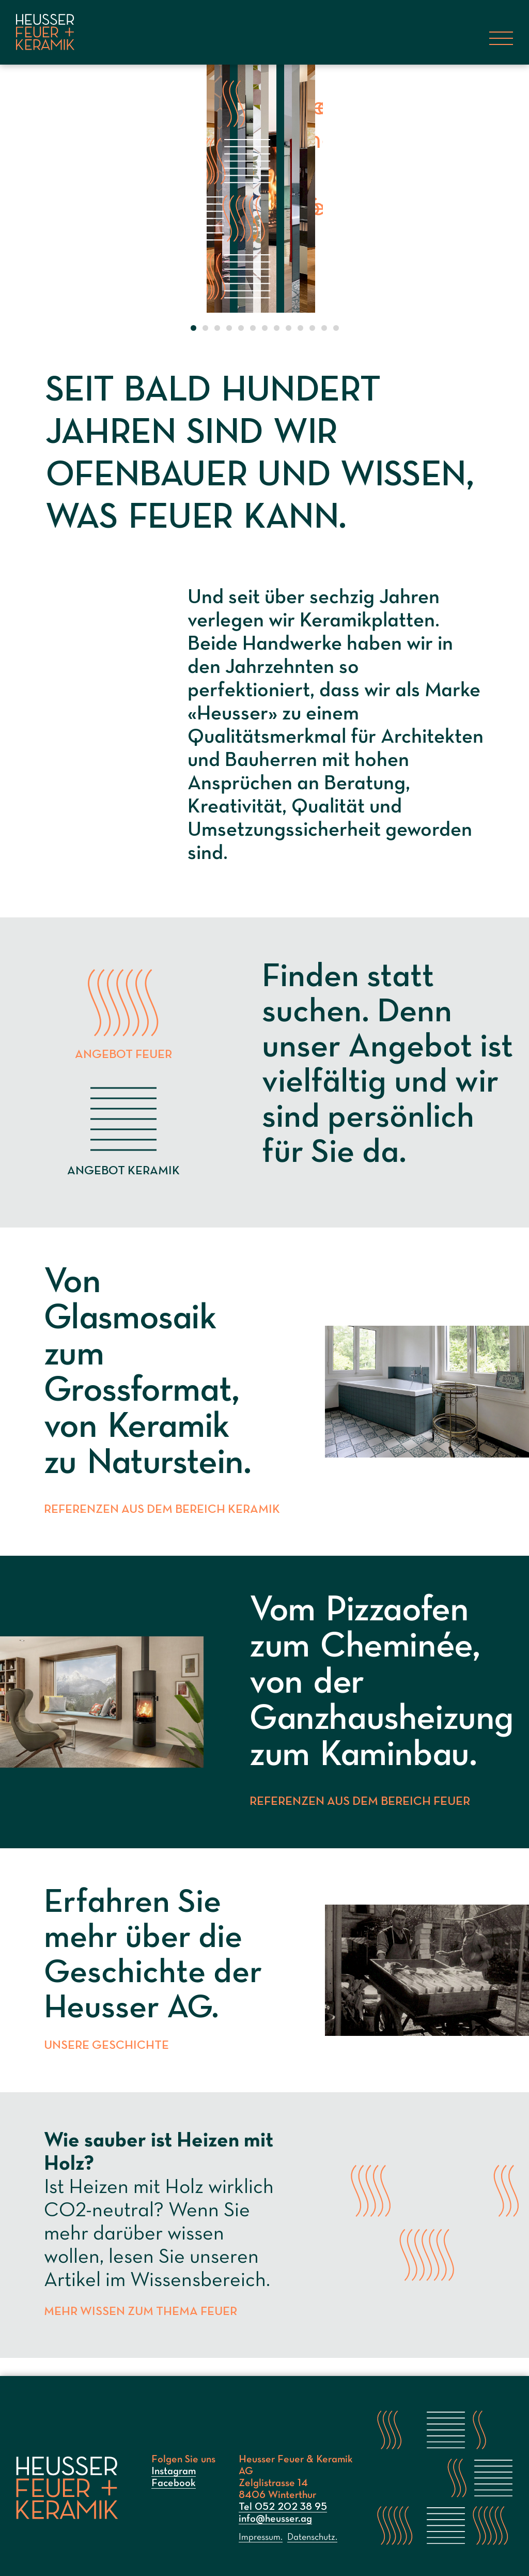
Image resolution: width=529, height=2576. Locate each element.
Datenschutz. (312, 2537)
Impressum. (261, 2537)
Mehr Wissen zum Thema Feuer (145, 2330)
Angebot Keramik (123, 1129)
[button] (193, 330)
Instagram (173, 2471)
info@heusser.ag (275, 2519)
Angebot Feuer (123, 1013)
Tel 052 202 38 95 (283, 2507)
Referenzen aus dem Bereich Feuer (365, 1820)
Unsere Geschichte (109, 2063)
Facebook (173, 2483)
